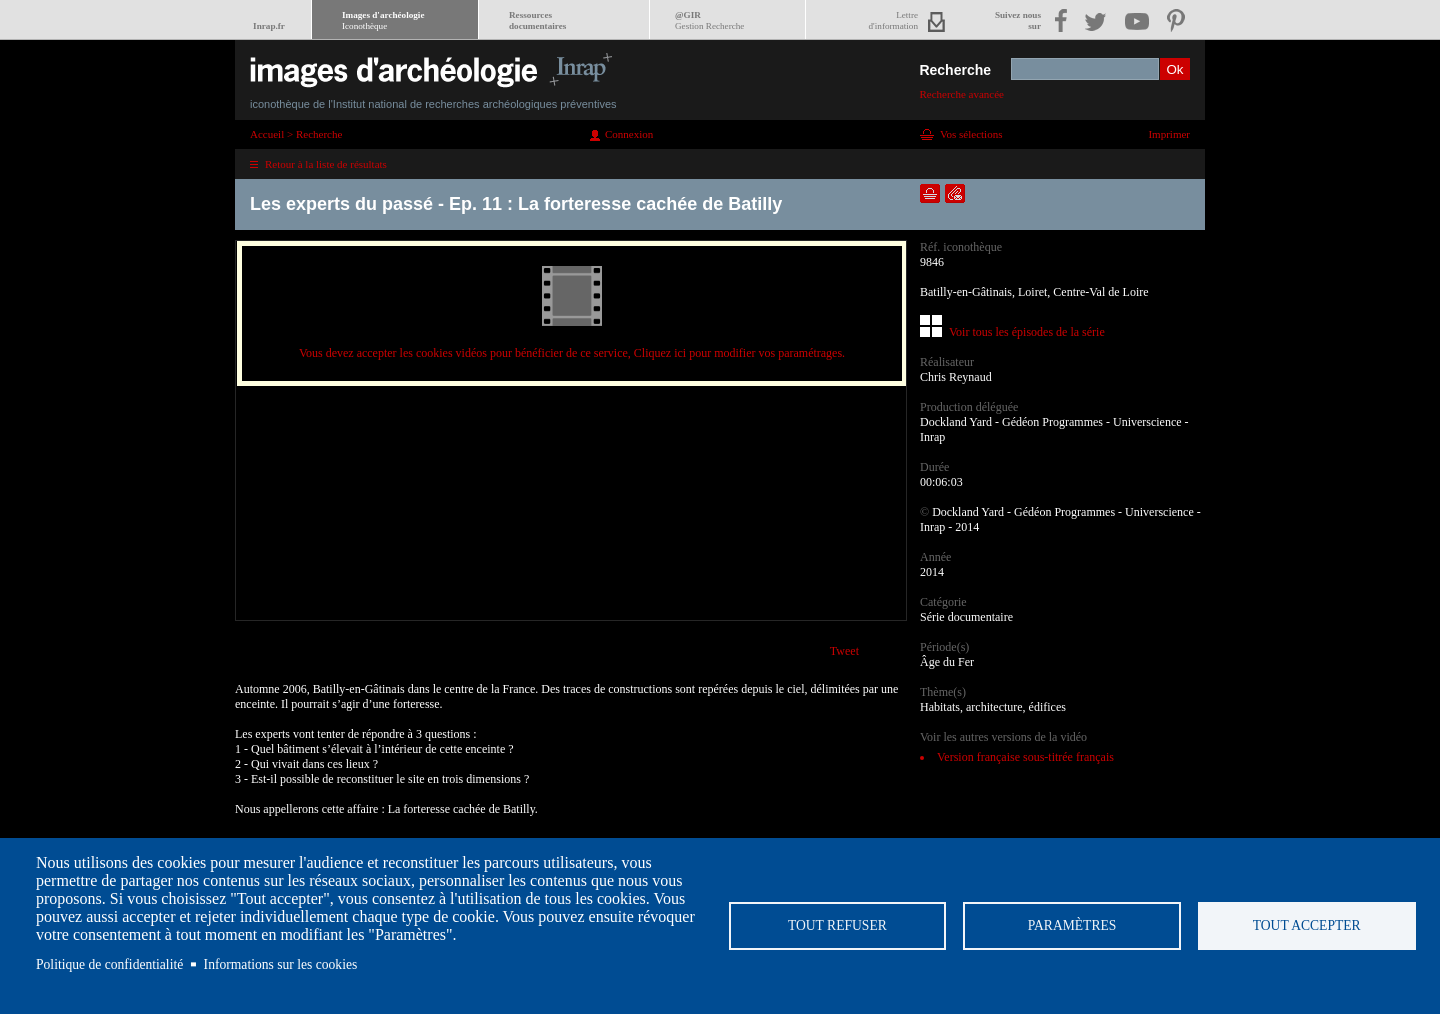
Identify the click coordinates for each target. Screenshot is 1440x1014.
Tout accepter (1307, 925)
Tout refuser (837, 925)
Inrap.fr (269, 26)
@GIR (709, 20)
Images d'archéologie (383, 20)
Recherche (955, 70)
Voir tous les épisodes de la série (1027, 332)
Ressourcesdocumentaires (537, 20)
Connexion (629, 134)
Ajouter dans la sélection (930, 193)
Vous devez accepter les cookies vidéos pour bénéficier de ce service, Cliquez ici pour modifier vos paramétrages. (572, 353)
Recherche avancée (961, 94)
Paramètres (1072, 925)
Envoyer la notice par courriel (955, 193)
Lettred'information (893, 20)
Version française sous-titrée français (1025, 757)
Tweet (844, 651)
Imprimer (1169, 134)
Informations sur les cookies (281, 964)
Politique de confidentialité (109, 964)
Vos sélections (971, 134)
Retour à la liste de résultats (326, 164)
